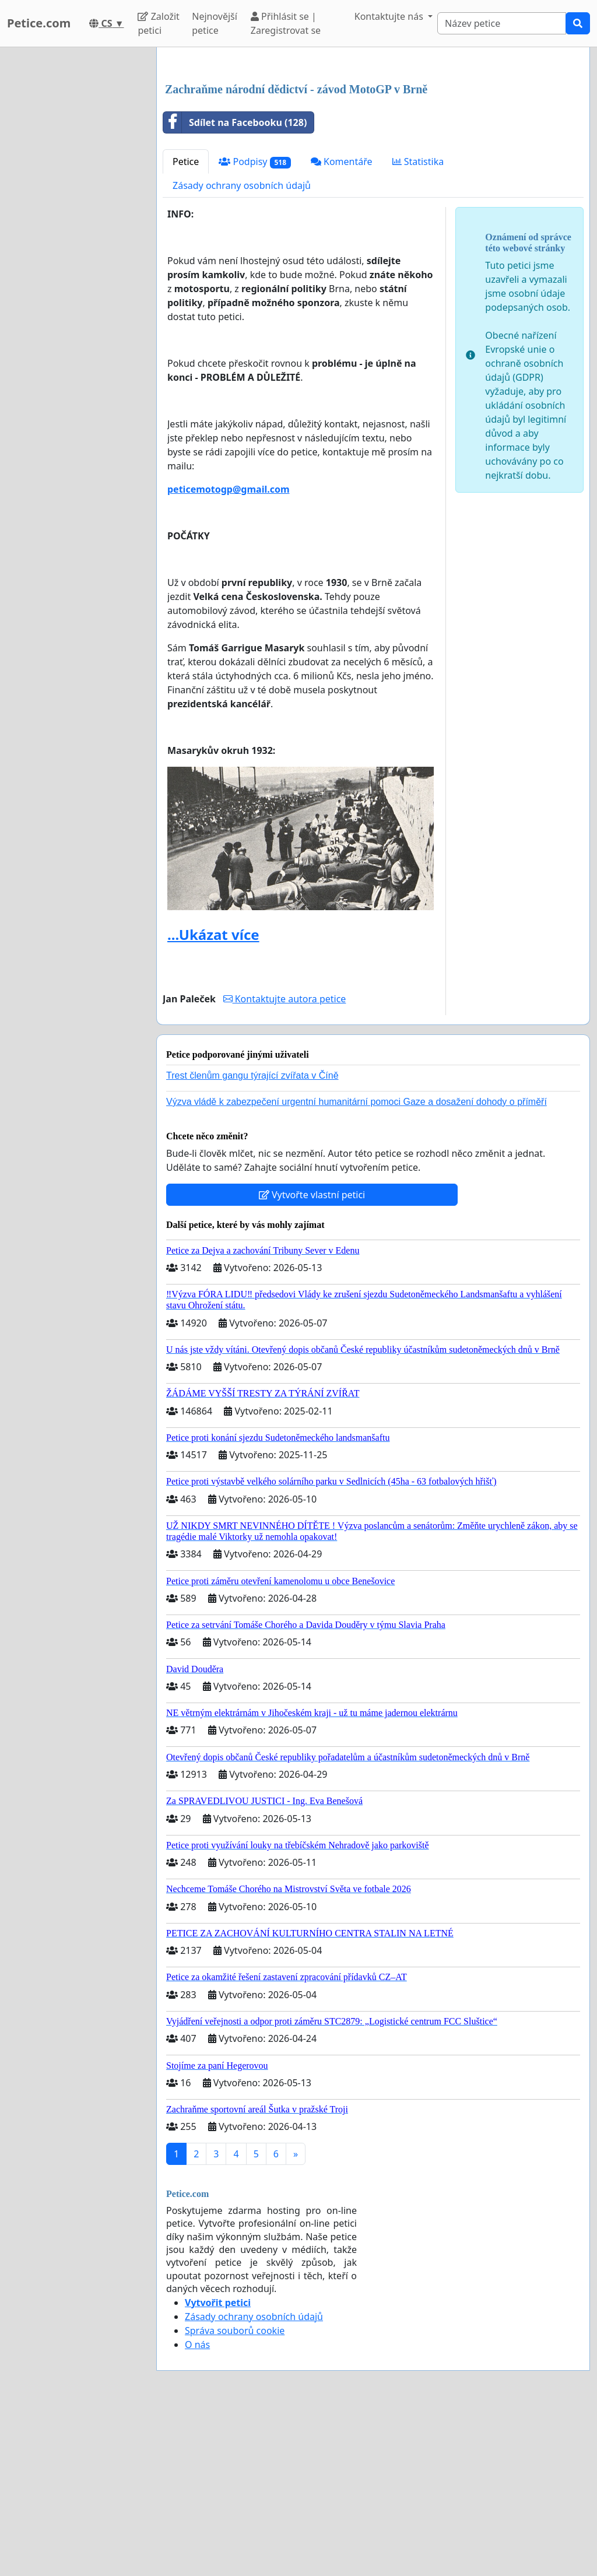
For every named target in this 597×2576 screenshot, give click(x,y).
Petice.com (39, 23)
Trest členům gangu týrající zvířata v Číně (252, 1239)
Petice (186, 324)
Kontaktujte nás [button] (390, 16)
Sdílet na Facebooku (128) (235, 285)
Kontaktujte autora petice (284, 1162)
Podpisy (255, 325)
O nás (197, 2507)
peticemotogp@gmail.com (228, 652)
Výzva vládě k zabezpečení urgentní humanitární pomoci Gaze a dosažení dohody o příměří (356, 1265)
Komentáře (342, 324)
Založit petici (158, 23)
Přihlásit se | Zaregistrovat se (286, 23)
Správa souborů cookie (235, 2493)
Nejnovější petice (214, 23)
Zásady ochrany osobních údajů (242, 348)
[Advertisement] (373, 147)
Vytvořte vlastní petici (312, 1358)
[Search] (501, 23)
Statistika (418, 324)
